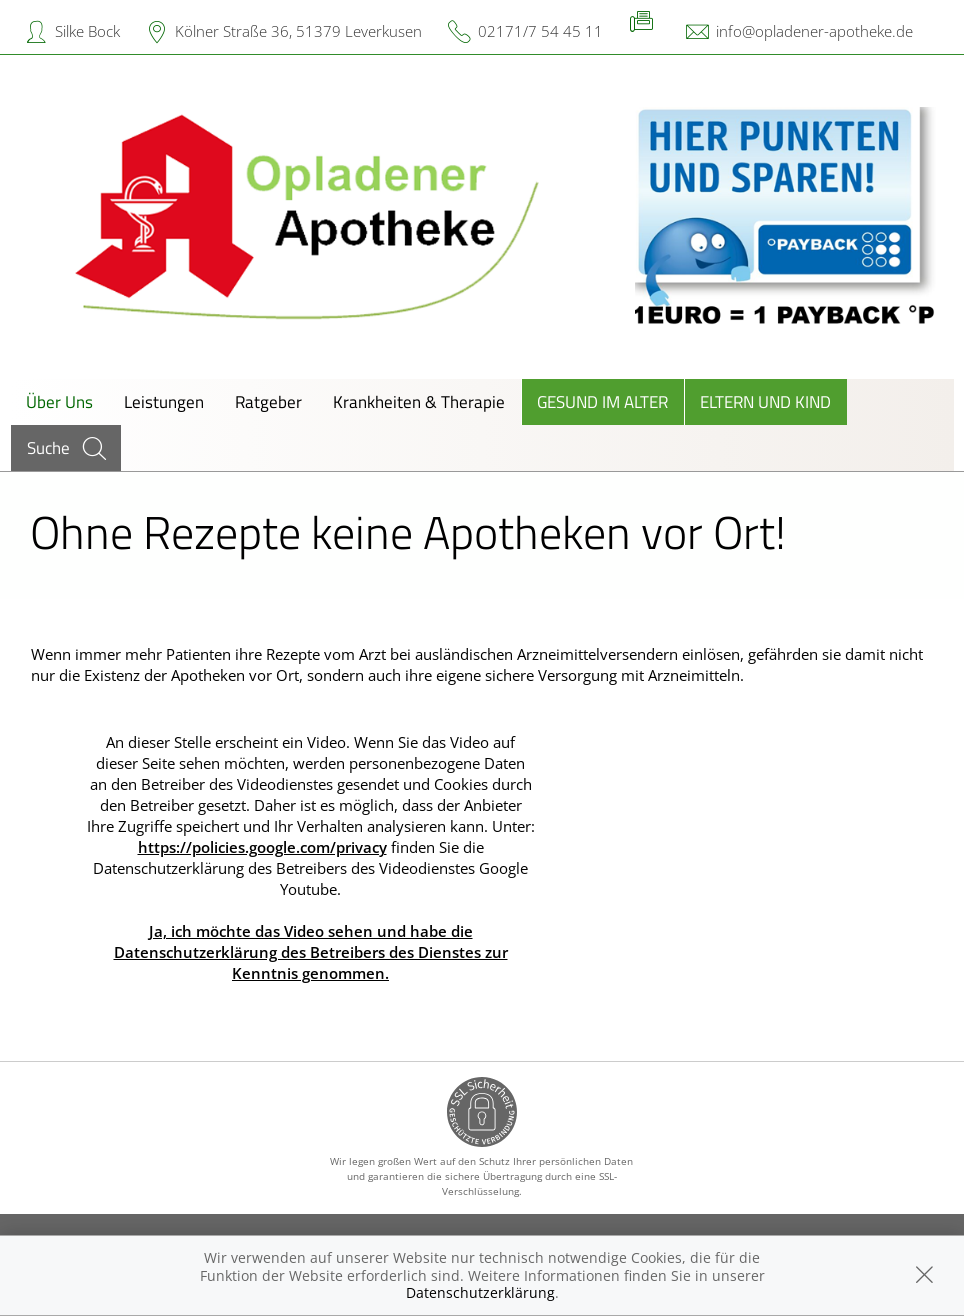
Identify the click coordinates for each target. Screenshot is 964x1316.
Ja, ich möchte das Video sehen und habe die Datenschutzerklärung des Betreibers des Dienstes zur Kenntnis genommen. (311, 952)
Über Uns (59, 401)
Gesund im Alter (602, 401)
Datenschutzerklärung (480, 1292)
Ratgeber (268, 401)
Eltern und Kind (765, 401)
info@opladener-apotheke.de (814, 31)
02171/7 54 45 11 (540, 31)
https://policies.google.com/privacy (262, 847)
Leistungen (164, 401)
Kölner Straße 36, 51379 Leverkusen (298, 31)
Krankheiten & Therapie (419, 401)
